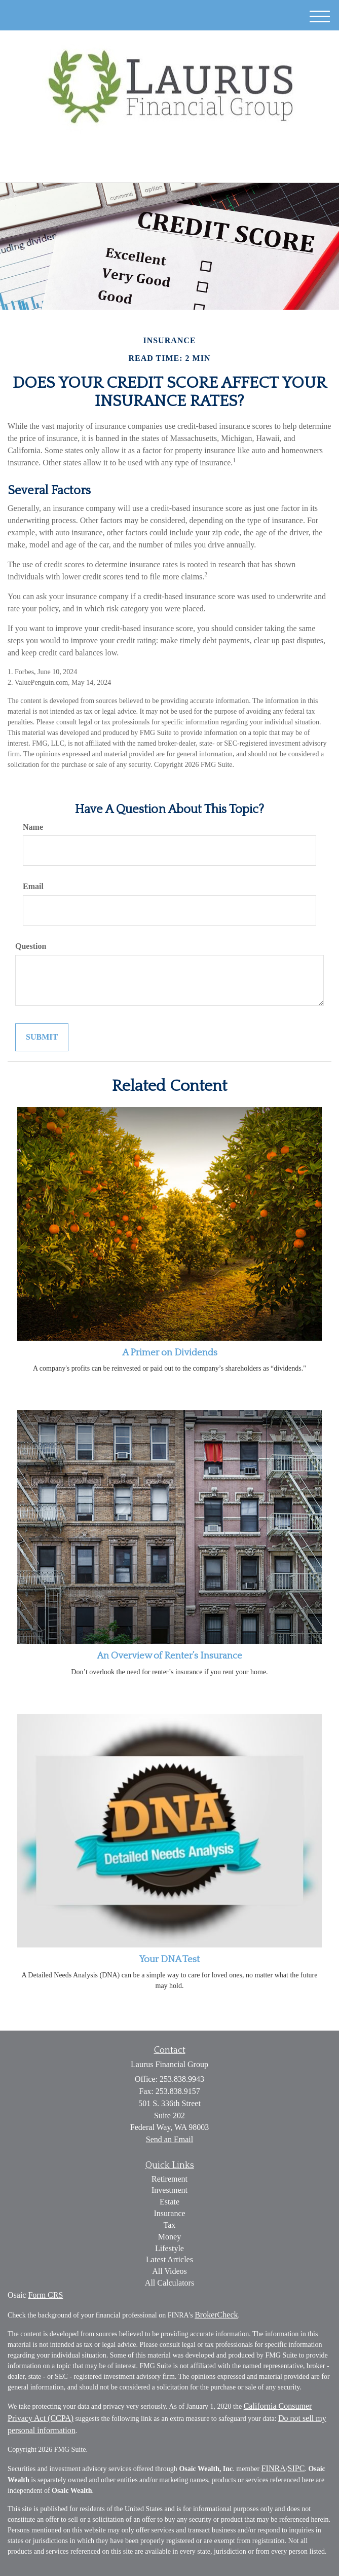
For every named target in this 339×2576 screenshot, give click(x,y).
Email (33, 886)
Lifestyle (169, 2248)
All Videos (169, 2271)
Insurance (169, 2213)
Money (169, 2236)
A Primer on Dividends (169, 1352)
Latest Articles (169, 2259)
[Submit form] (41, 1037)
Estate (169, 2201)
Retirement (169, 2179)
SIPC (296, 2468)
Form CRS (45, 2295)
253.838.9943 (169, 166)
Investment (169, 2190)
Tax (170, 2225)
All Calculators (169, 2282)
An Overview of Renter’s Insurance (169, 1655)
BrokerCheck (216, 2314)
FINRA (273, 2468)
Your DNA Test (169, 1959)
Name (33, 827)
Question (30, 946)
